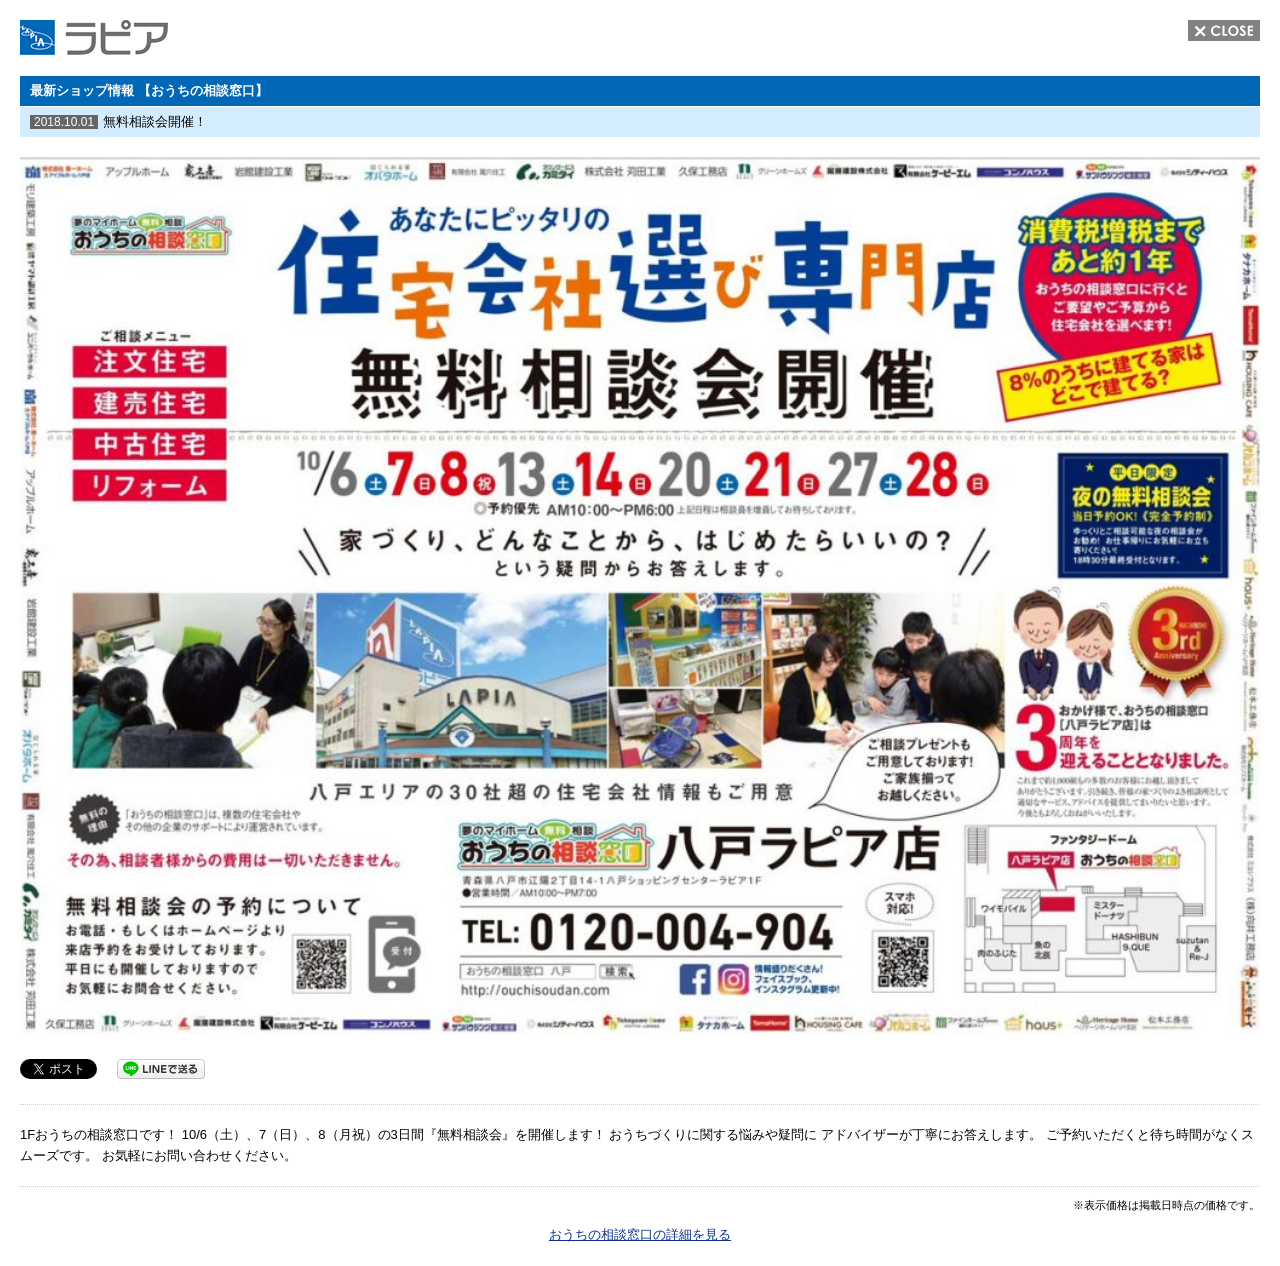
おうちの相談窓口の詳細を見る (640, 1234)
